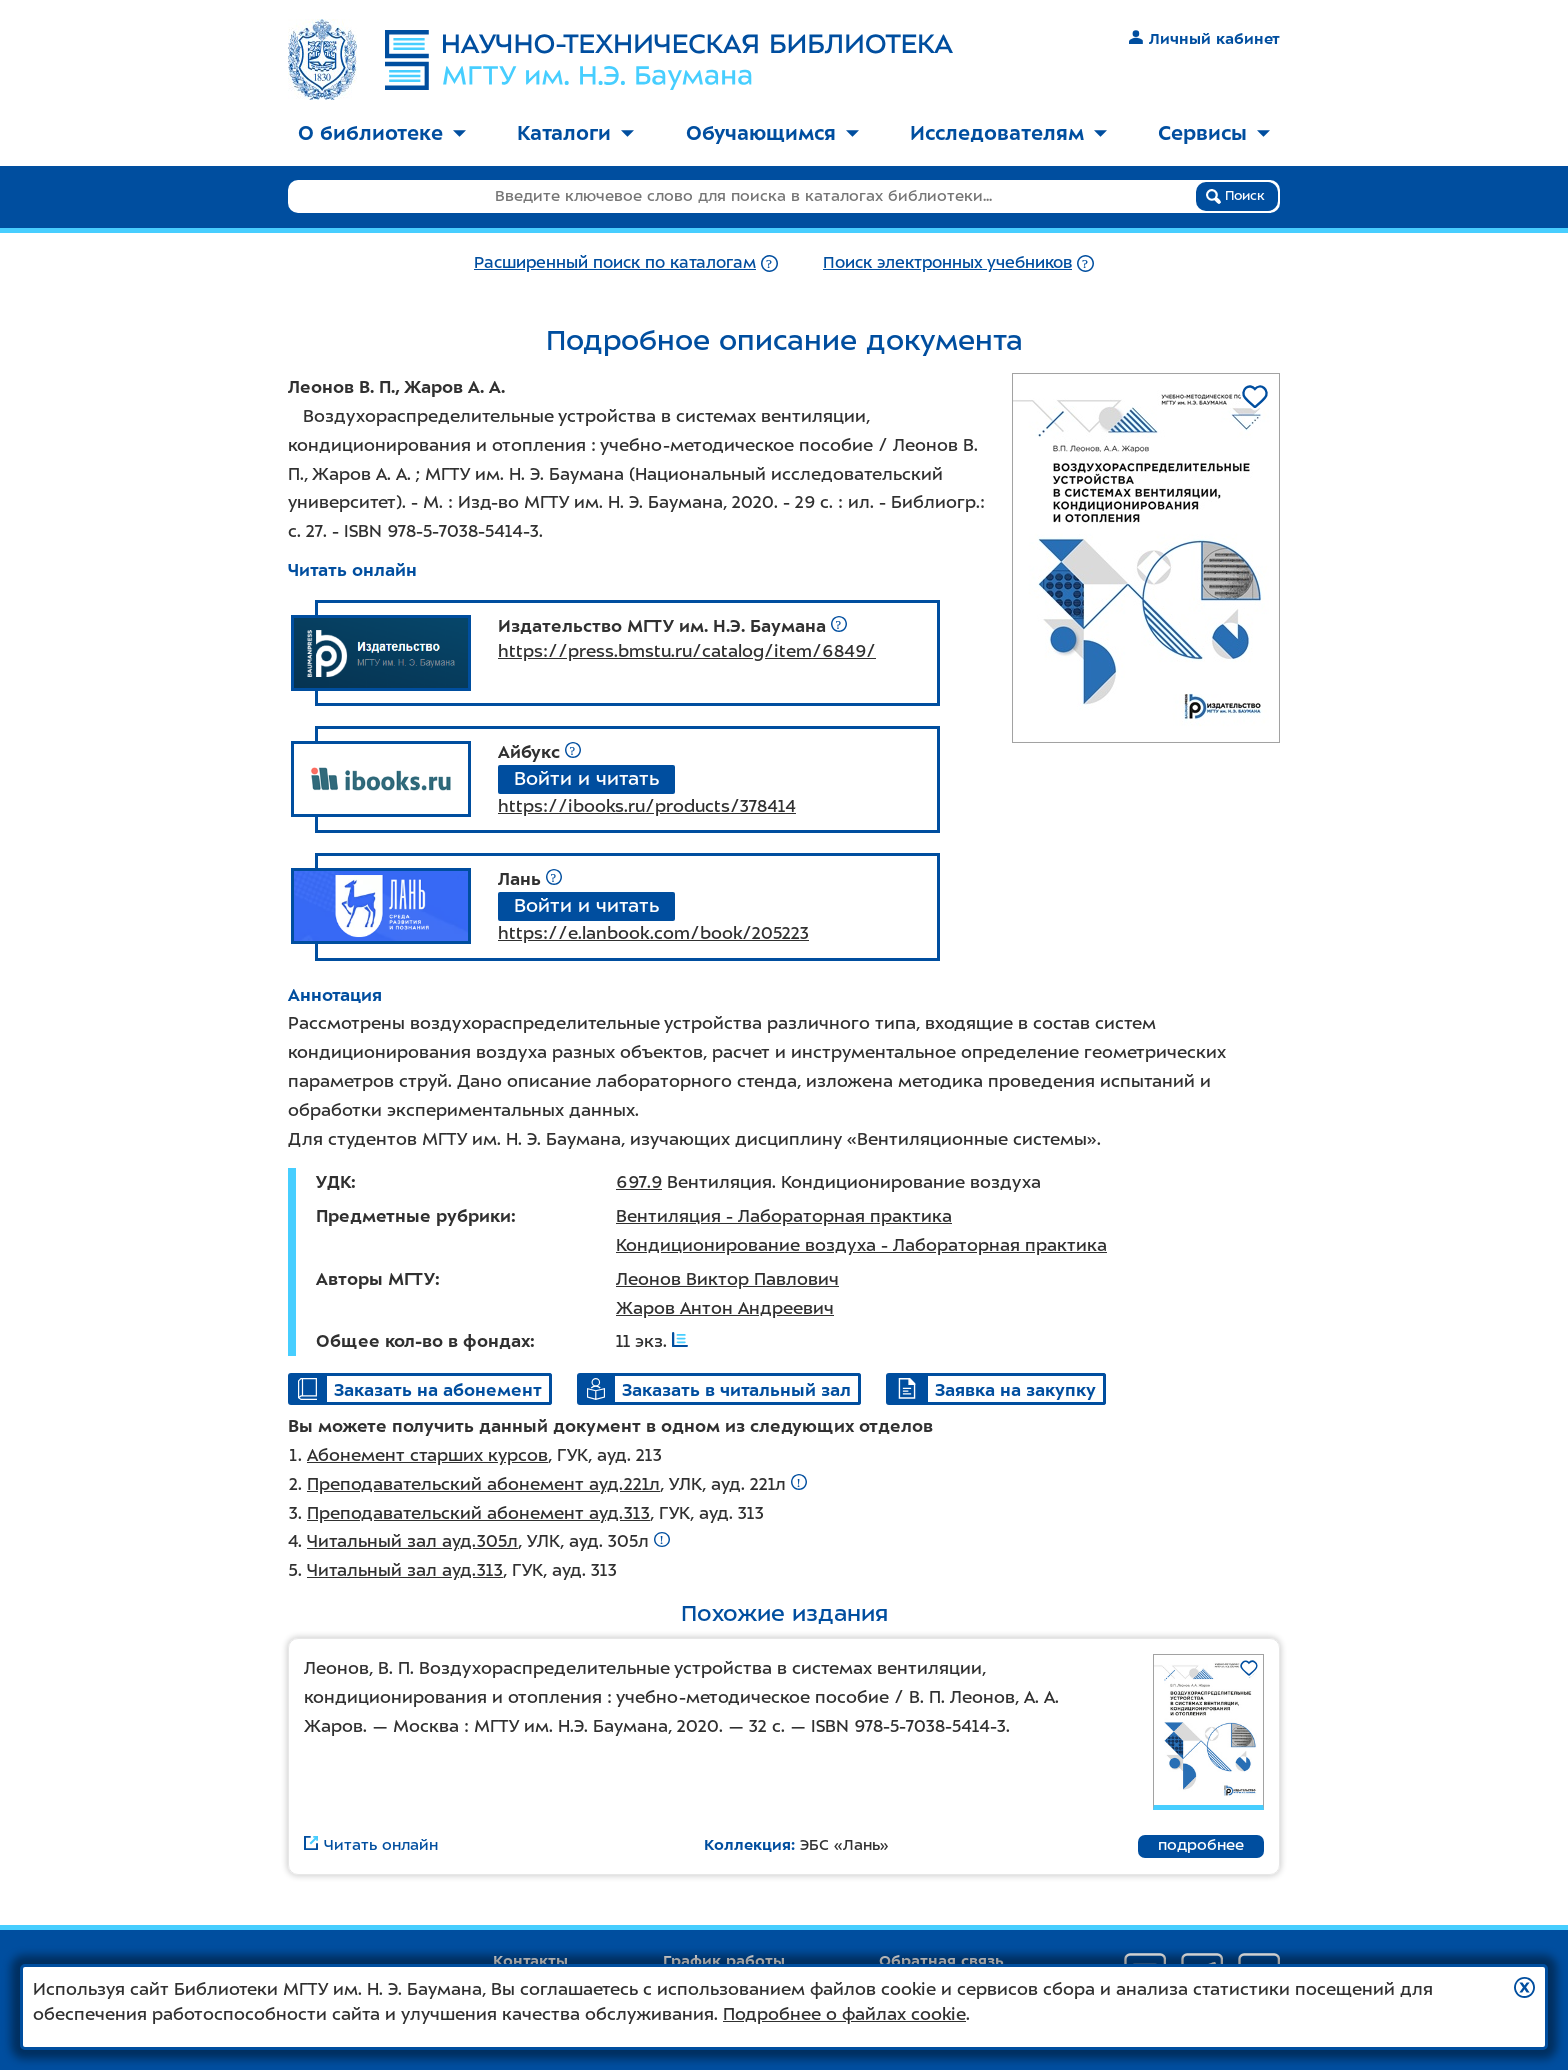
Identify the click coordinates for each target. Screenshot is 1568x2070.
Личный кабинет (1204, 39)
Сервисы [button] (1214, 133)
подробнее (1201, 1845)
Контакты (530, 1961)
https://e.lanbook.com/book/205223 (653, 933)
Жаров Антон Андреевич (725, 1308)
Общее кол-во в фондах (423, 1341)
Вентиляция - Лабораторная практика (784, 1216)
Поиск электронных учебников (947, 262)
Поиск (1235, 196)
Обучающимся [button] (772, 133)
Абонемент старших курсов (427, 1455)
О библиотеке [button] (382, 133)
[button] (1524, 1987)
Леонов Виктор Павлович (727, 1279)
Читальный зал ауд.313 (405, 1570)
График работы (724, 1961)
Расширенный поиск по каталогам (615, 262)
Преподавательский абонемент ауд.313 (478, 1513)
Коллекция (747, 1845)
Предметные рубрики (413, 1216)
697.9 (639, 1182)
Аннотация (335, 995)
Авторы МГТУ (375, 1279)
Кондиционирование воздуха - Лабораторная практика (861, 1245)
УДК (333, 1182)
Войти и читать (586, 778)
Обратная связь (941, 1961)
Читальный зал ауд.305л (412, 1541)
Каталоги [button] (575, 133)
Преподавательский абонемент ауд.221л (483, 1484)
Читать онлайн (352, 570)
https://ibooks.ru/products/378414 (647, 806)
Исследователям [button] (1008, 133)
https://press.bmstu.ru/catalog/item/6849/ (687, 651)
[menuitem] (382, 134)
